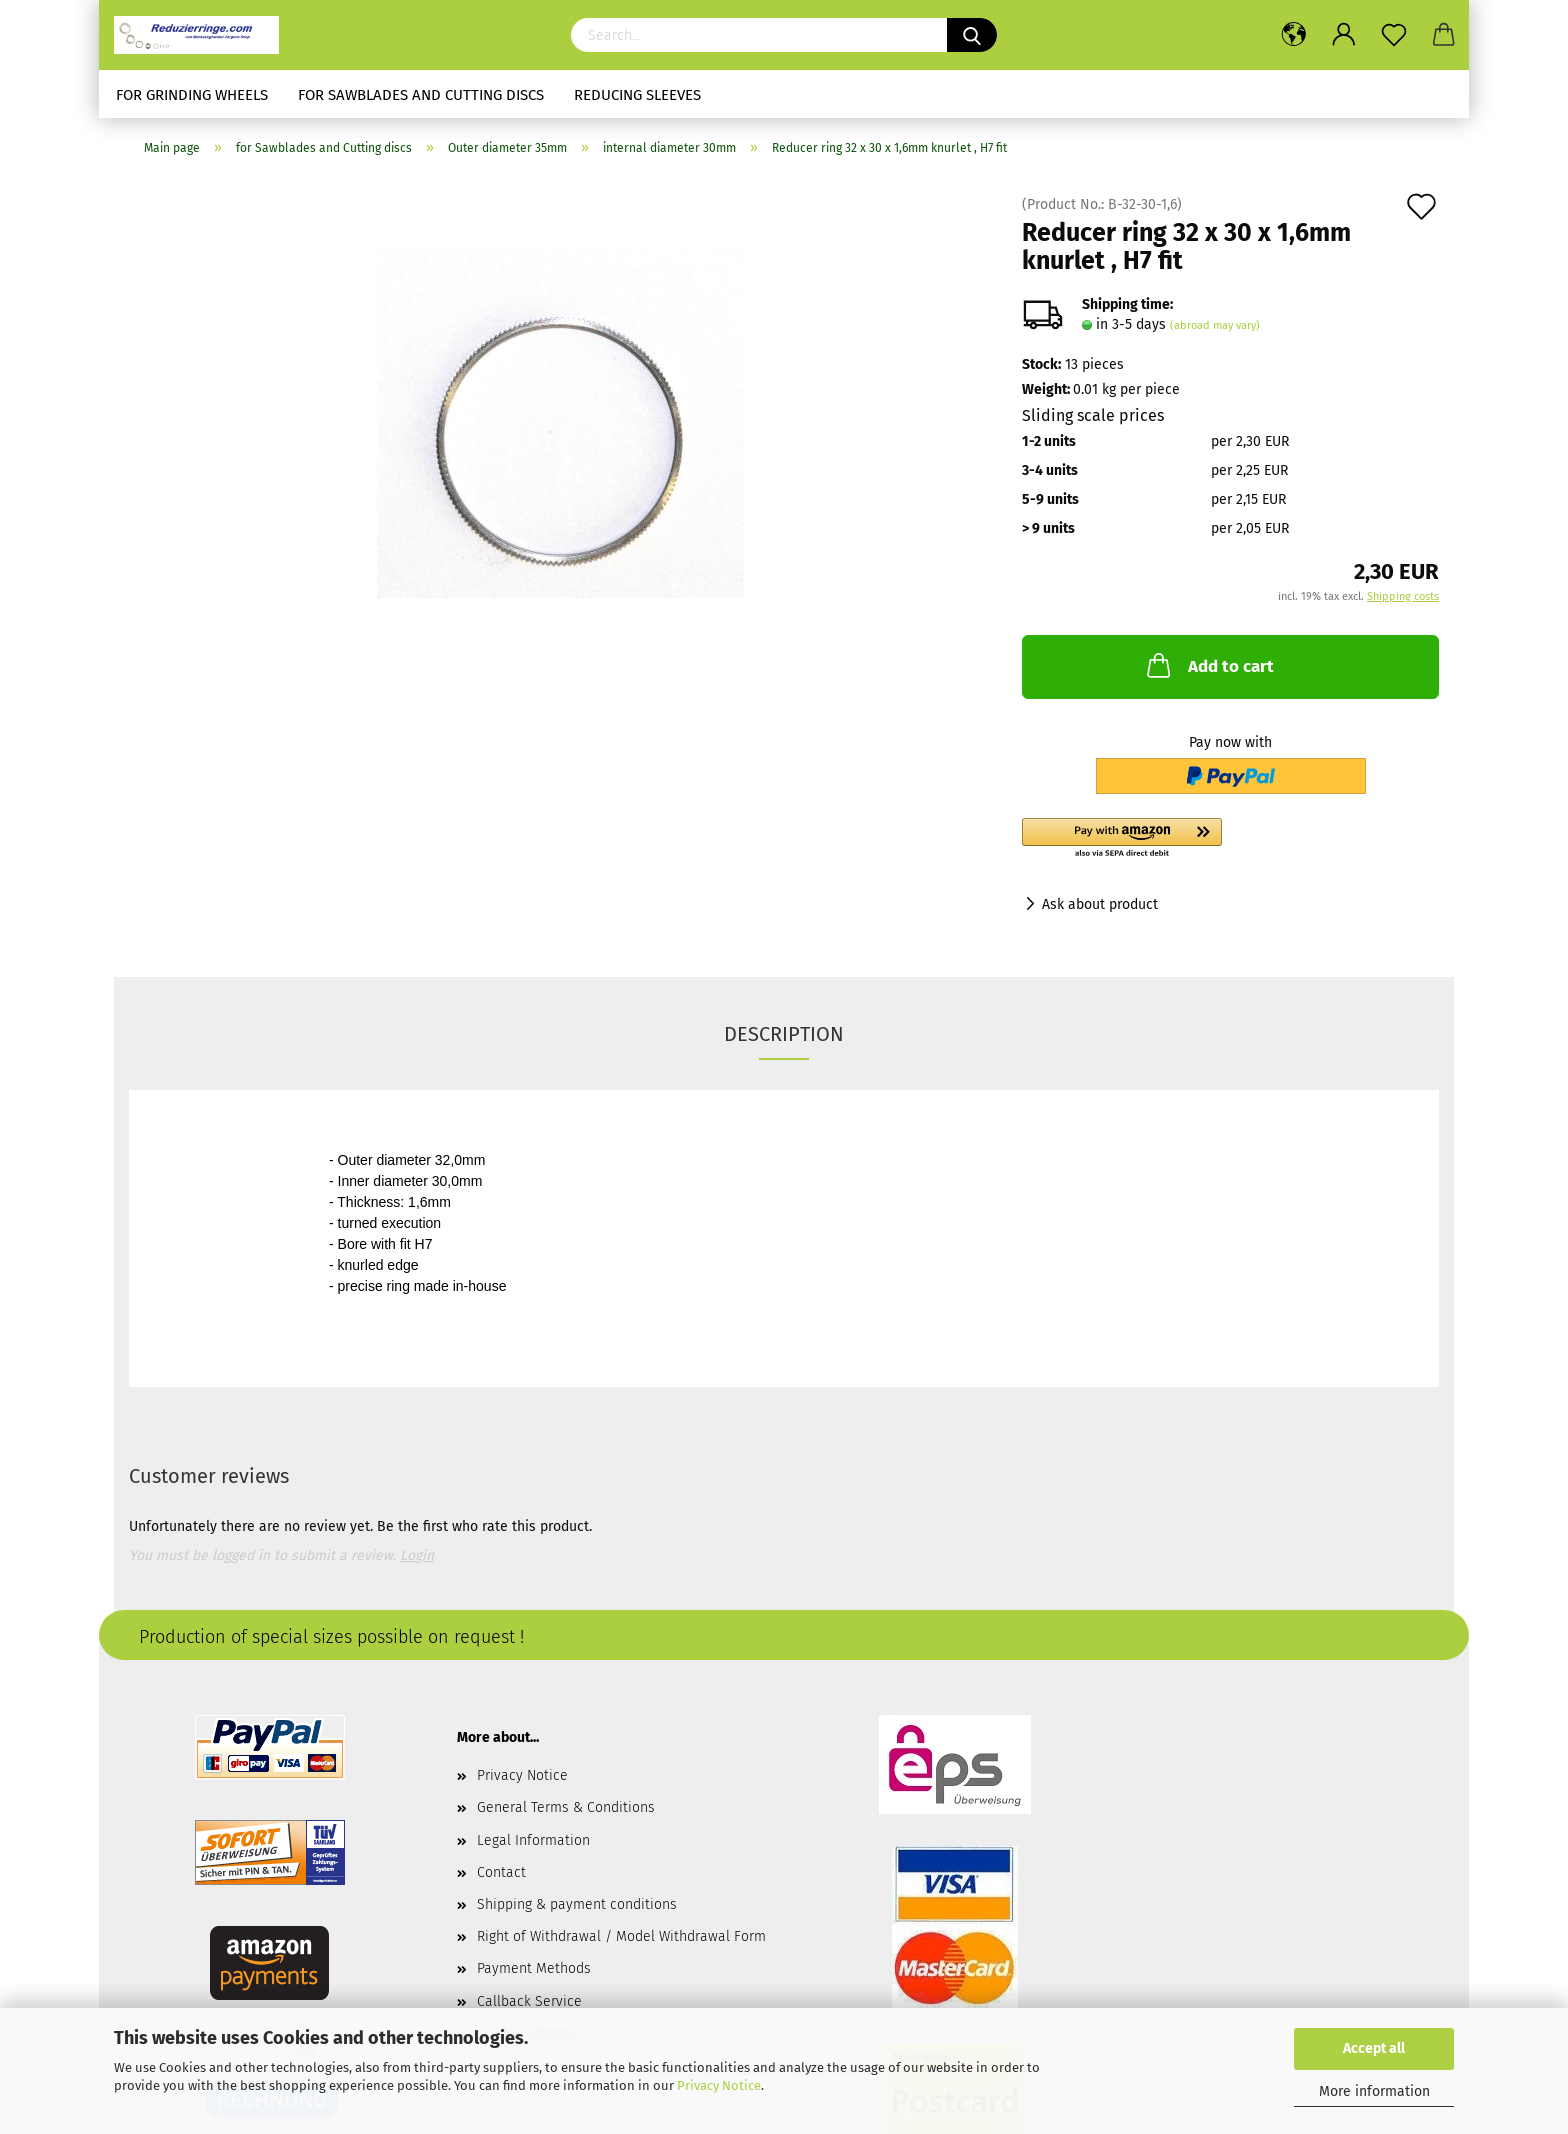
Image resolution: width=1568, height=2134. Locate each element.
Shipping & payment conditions (577, 1904)
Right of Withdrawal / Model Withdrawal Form (621, 1936)
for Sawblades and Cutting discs (421, 95)
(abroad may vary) (1215, 325)
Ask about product (1100, 904)
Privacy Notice (719, 2085)
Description (784, 1034)
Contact (501, 1872)
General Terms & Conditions (566, 1807)
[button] (1230, 839)
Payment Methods (534, 1968)
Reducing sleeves (637, 95)
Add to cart (1208, 665)
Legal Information (533, 1840)
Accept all (1374, 2048)
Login (417, 1555)
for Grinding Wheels (192, 95)
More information (1374, 2091)
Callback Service (529, 2001)
